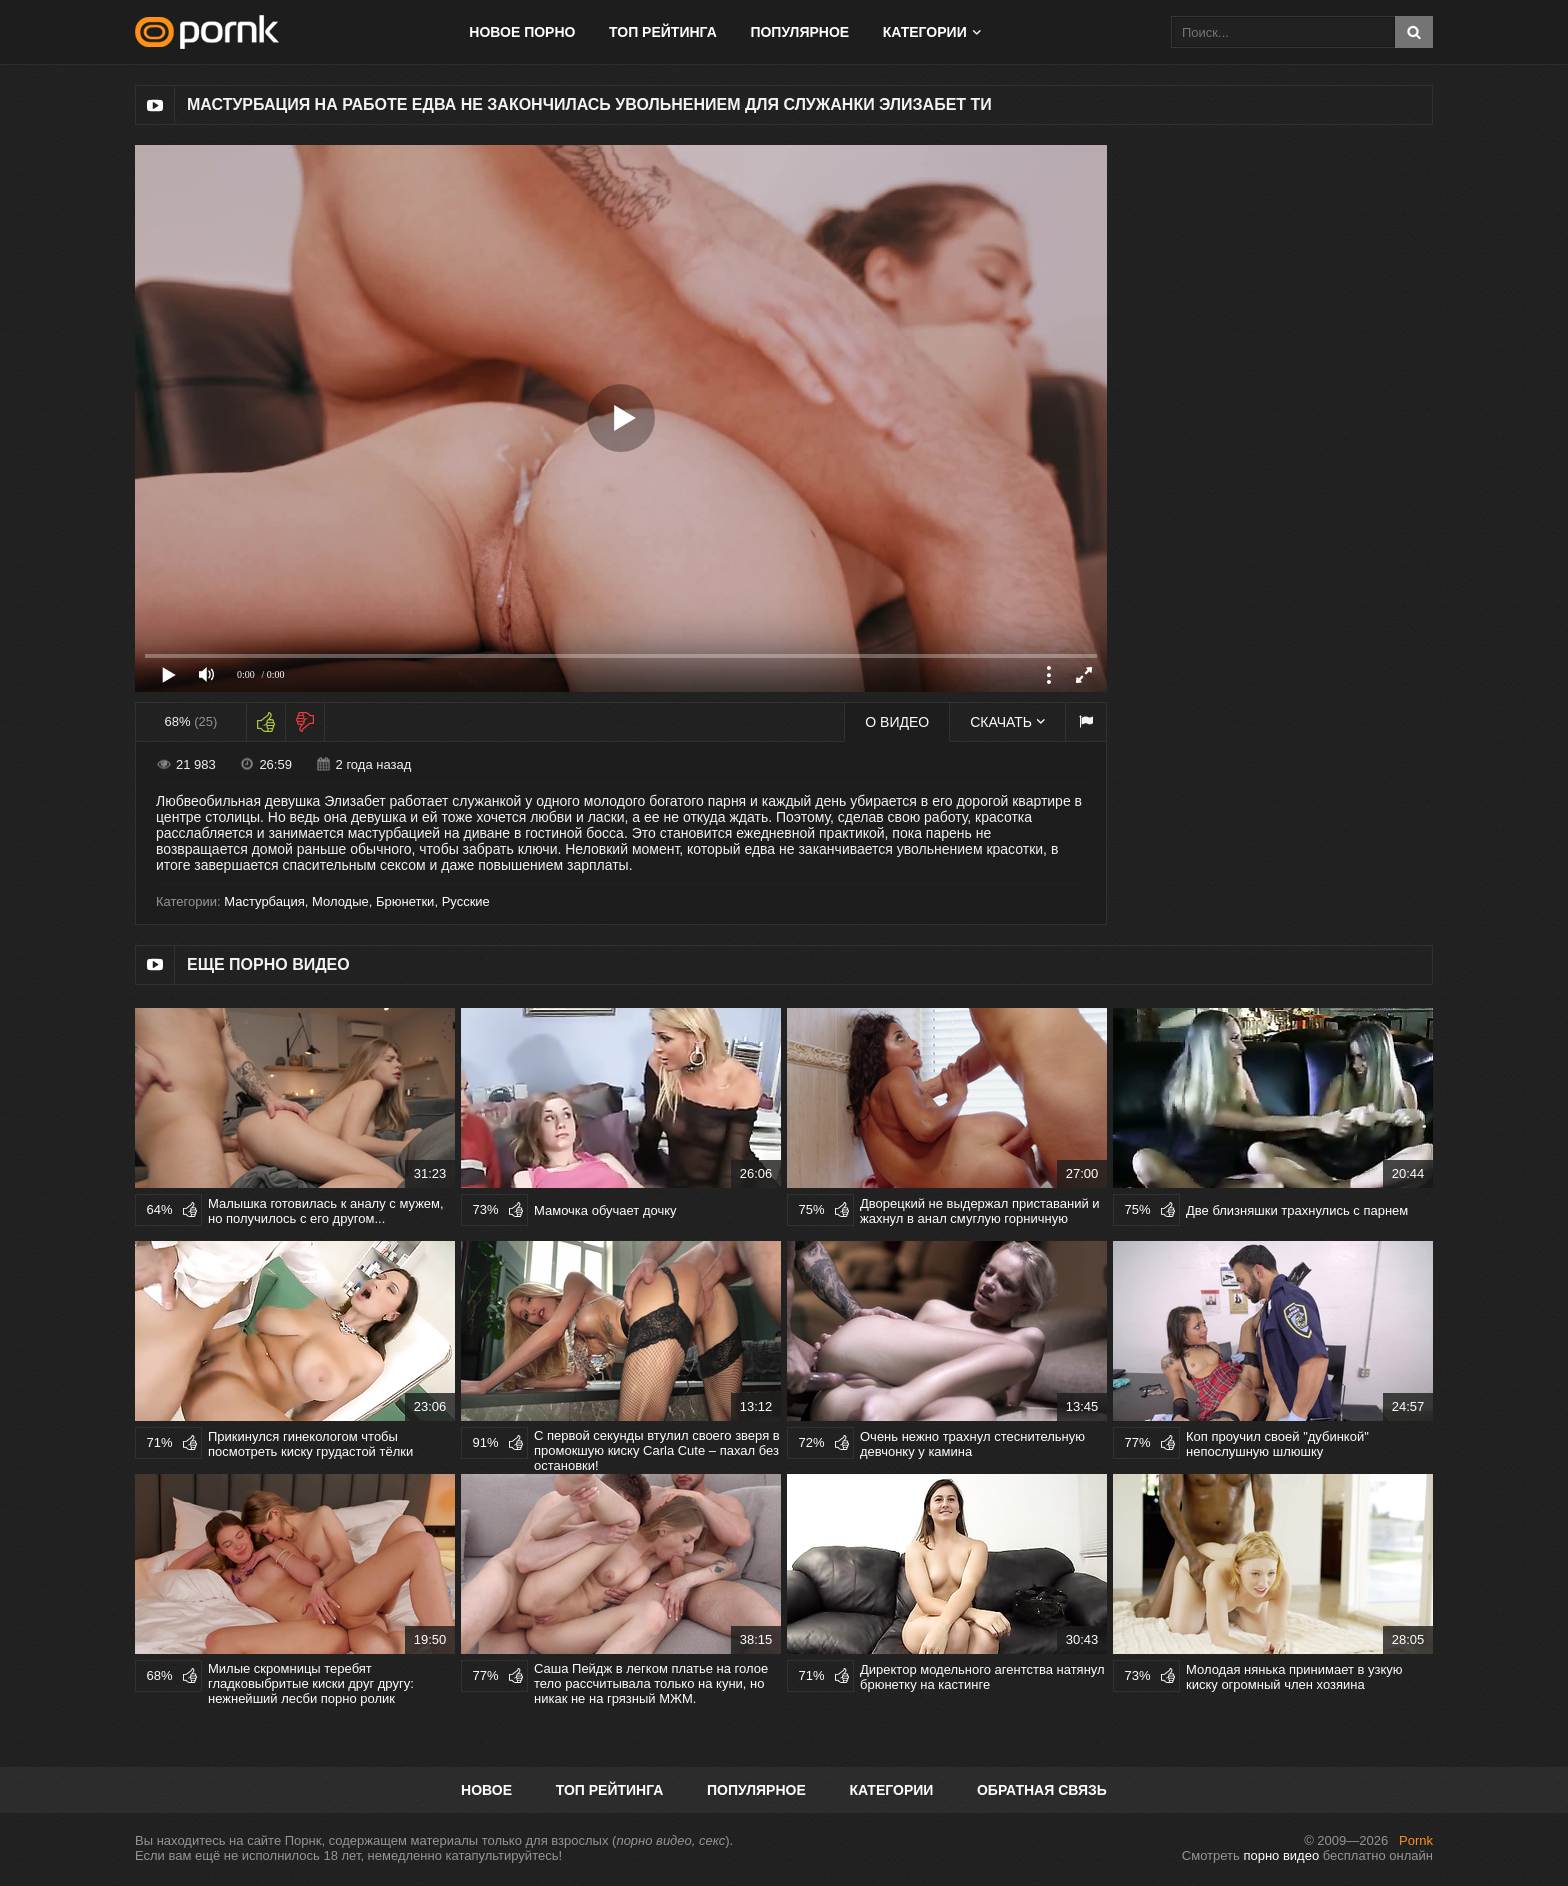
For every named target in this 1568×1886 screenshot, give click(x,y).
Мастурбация (264, 901)
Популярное (799, 32)
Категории (925, 32)
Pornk (1416, 1840)
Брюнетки (405, 901)
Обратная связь (1042, 1790)
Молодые (340, 901)
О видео (897, 722)
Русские (466, 901)
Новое (486, 1790)
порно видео (1281, 1855)
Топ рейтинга (663, 32)
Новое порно (522, 32)
